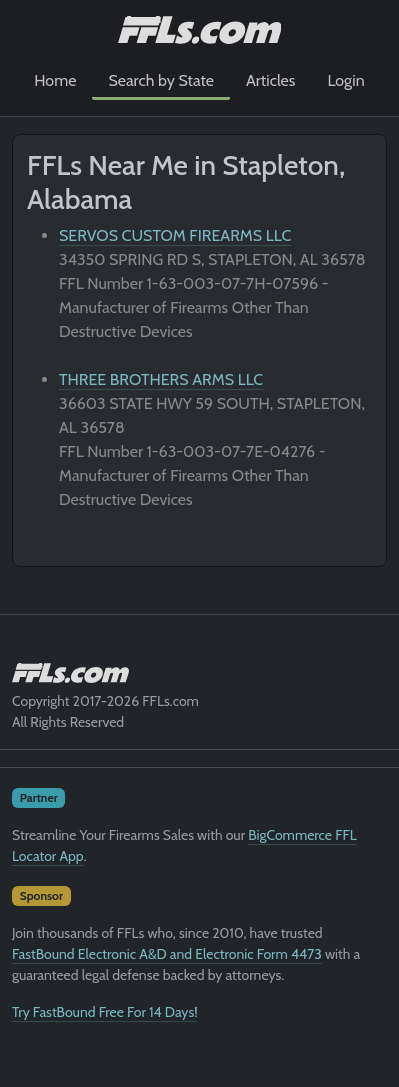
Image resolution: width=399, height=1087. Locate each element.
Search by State (161, 80)
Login (345, 80)
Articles (270, 80)
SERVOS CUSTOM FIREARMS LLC (175, 235)
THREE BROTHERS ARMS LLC (161, 379)
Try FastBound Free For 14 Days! (105, 1012)
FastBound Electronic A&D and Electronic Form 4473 (167, 954)
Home (55, 80)
